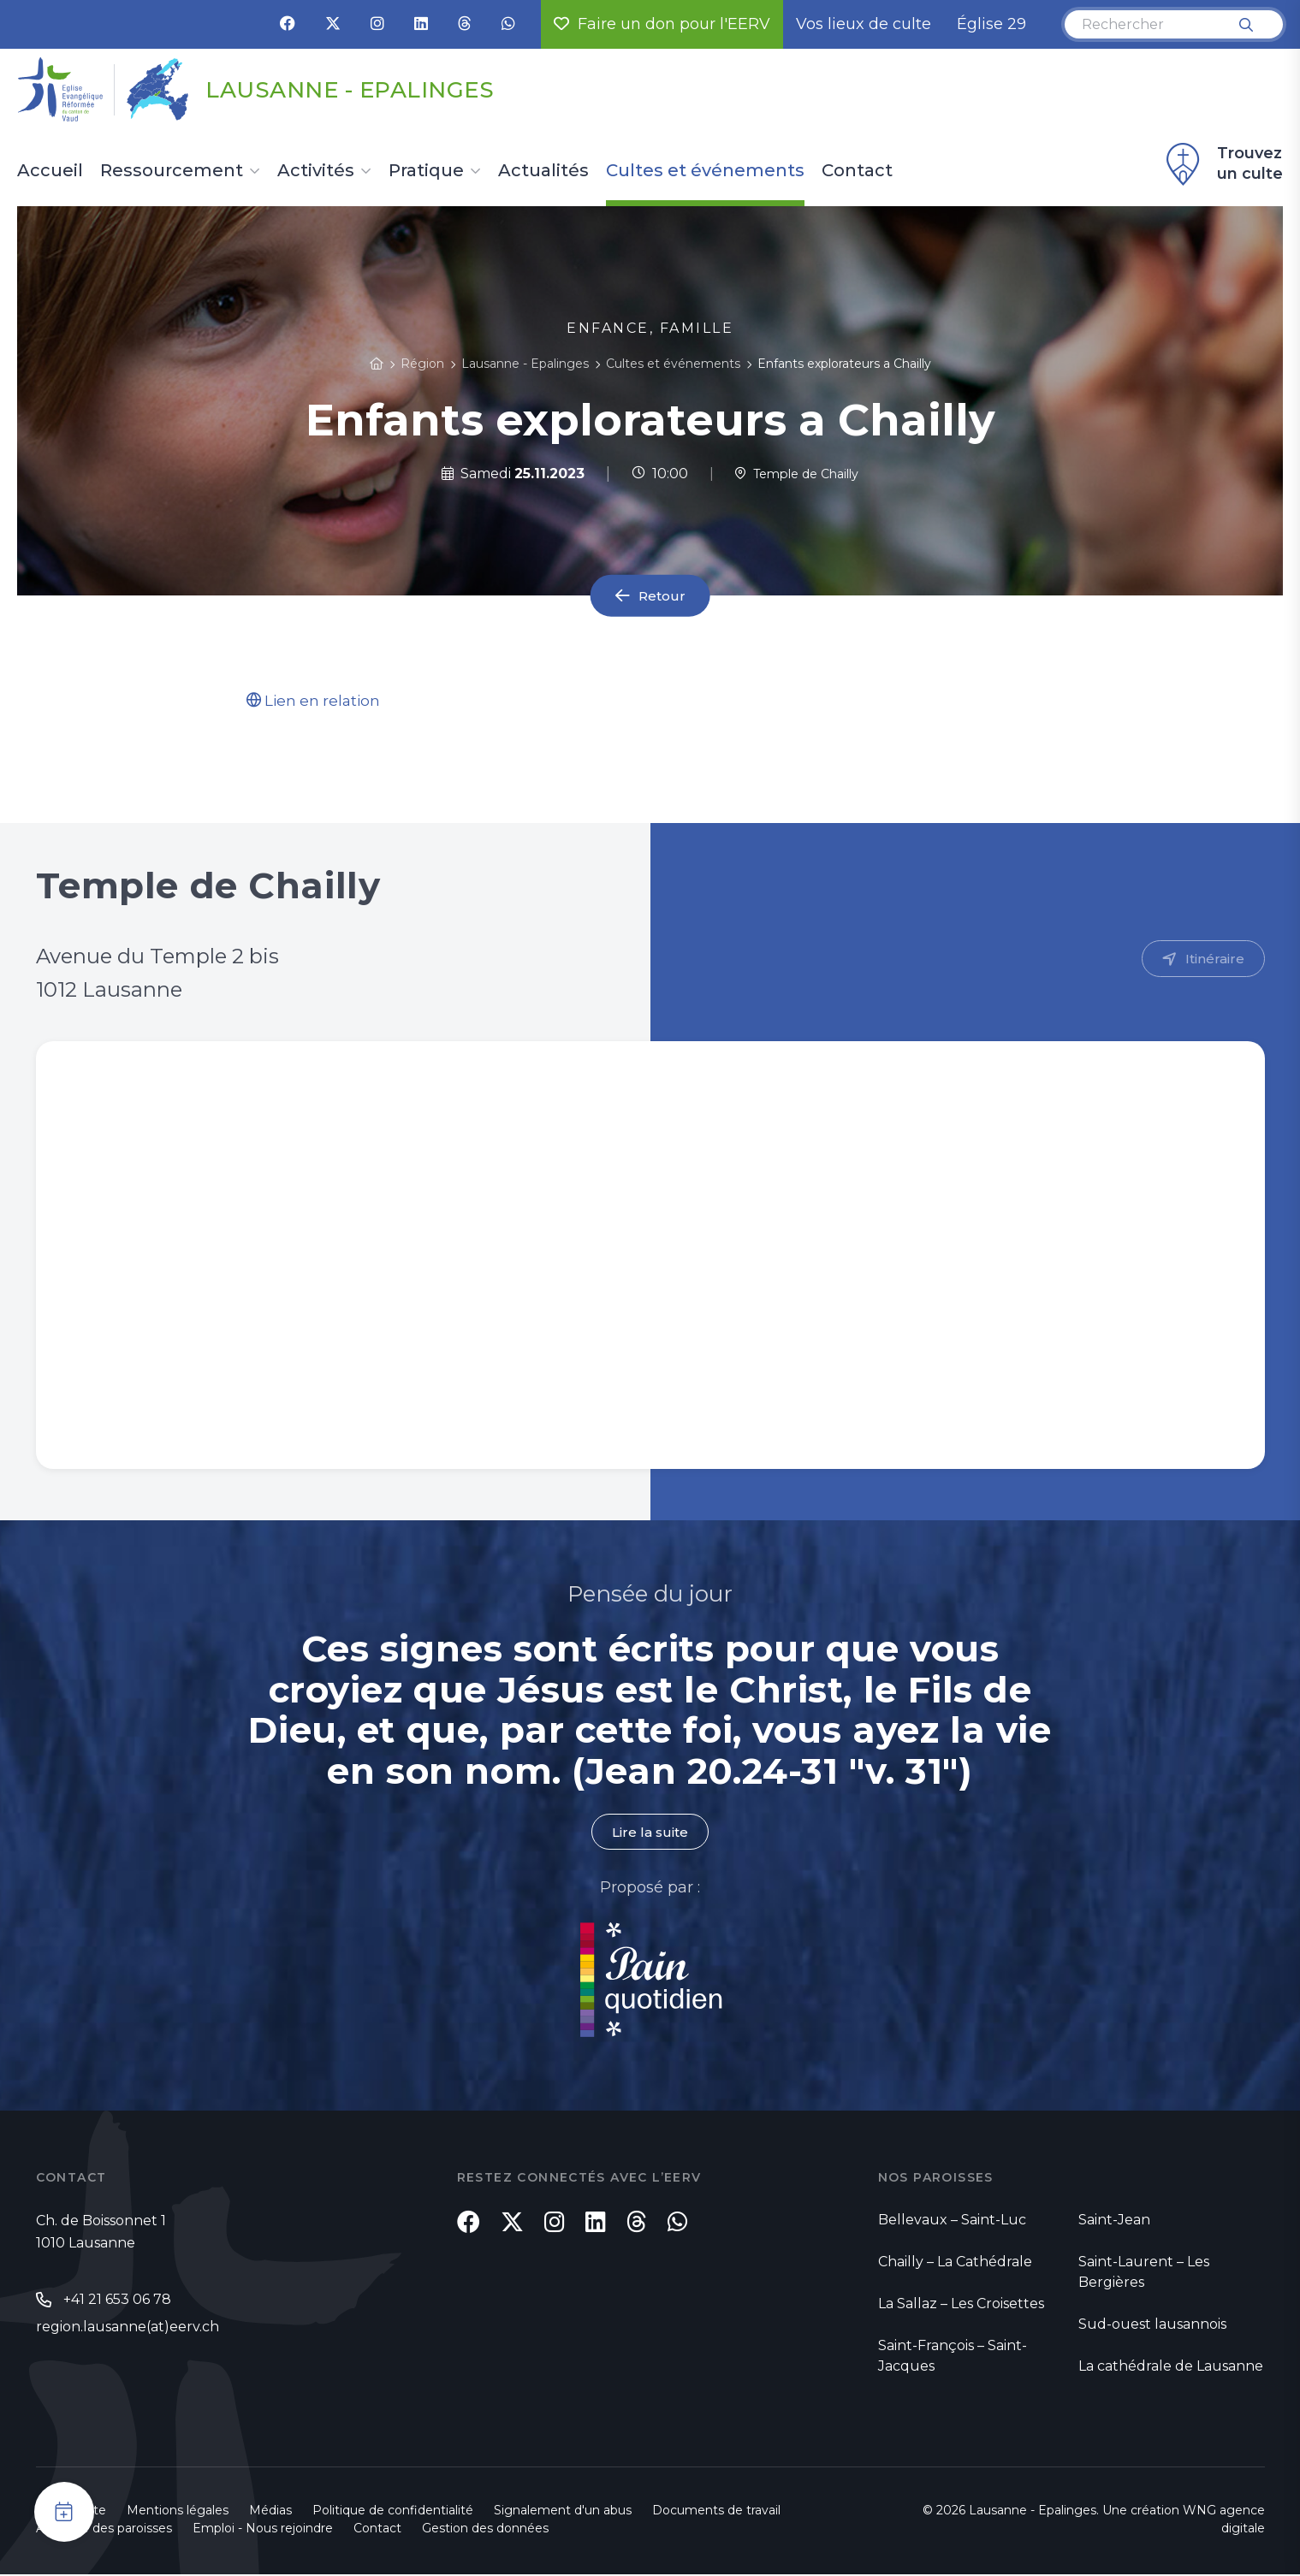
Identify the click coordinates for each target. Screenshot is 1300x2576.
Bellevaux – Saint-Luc (952, 2221)
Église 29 (991, 24)
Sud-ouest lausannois (1152, 2326)
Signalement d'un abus (563, 2512)
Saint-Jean (1114, 2221)
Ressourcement (171, 171)
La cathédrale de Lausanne (1170, 2368)
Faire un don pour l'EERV (662, 24)
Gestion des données (485, 2530)
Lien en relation (316, 700)
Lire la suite (650, 1834)
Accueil (50, 171)
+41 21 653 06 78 (117, 2302)
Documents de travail (716, 2512)
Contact (857, 171)
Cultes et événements (705, 171)
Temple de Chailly (797, 473)
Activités (315, 171)
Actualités (543, 171)
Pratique (426, 171)
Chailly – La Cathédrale (955, 2263)
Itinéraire (1214, 960)
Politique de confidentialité (392, 2512)
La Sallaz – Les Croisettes (961, 2305)
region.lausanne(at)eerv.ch (127, 2330)
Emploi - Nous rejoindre (263, 2530)
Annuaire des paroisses (104, 2530)
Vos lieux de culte (863, 24)
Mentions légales (178, 2512)
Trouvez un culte (1222, 164)
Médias (270, 2512)
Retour (662, 596)
